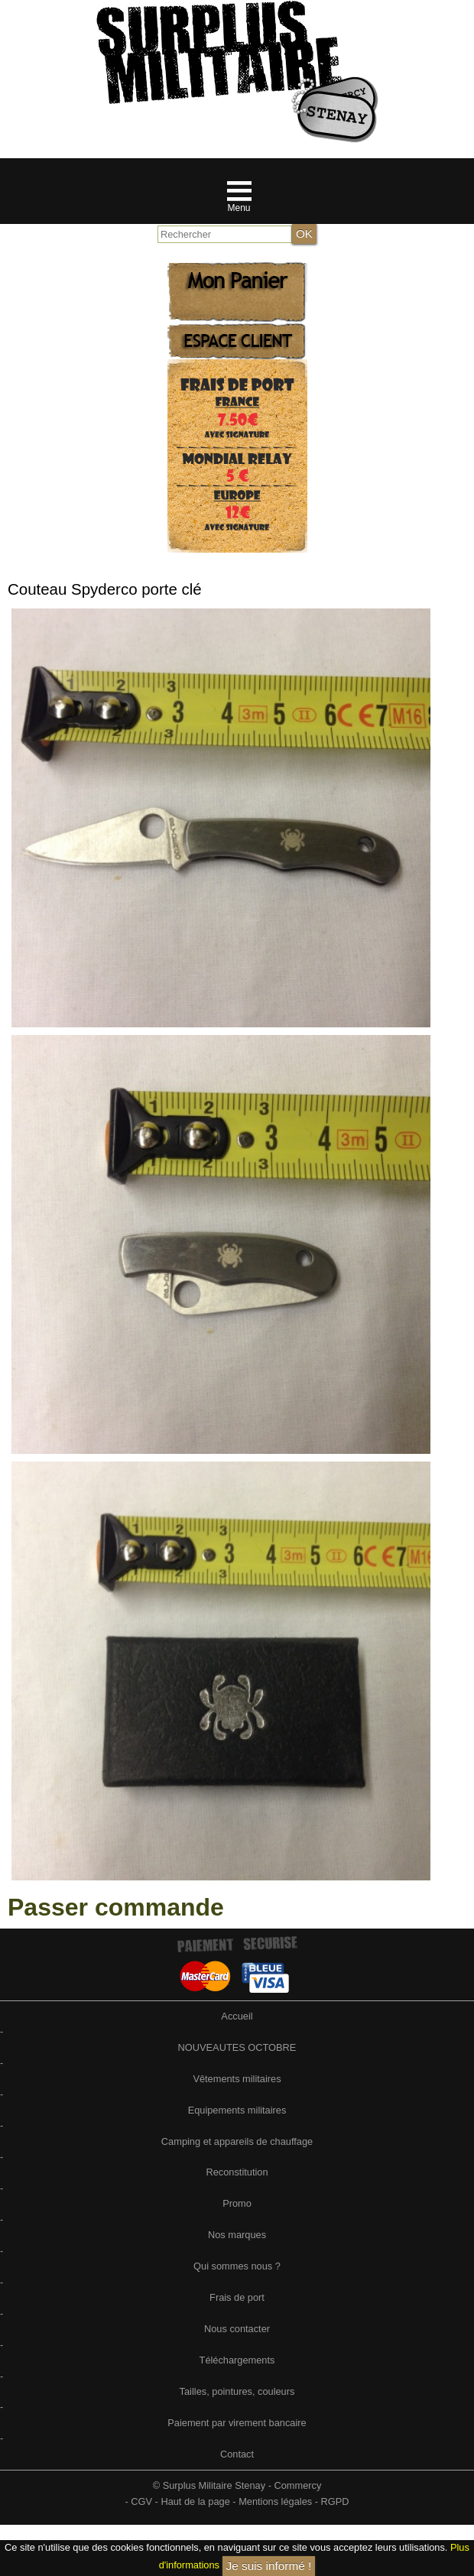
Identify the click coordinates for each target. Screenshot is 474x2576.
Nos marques (237, 2234)
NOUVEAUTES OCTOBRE (237, 2047)
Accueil (236, 2016)
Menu (238, 208)
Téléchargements (237, 2360)
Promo (237, 2203)
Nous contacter (237, 2328)
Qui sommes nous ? (237, 2266)
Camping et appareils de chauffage (237, 2141)
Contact (237, 2454)
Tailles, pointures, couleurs (237, 2391)
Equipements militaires (237, 2110)
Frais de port (237, 2297)
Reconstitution (237, 2172)
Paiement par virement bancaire (236, 2422)
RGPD (335, 2501)
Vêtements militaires (237, 2078)
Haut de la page (195, 2501)
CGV (141, 2501)
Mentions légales (275, 2501)
